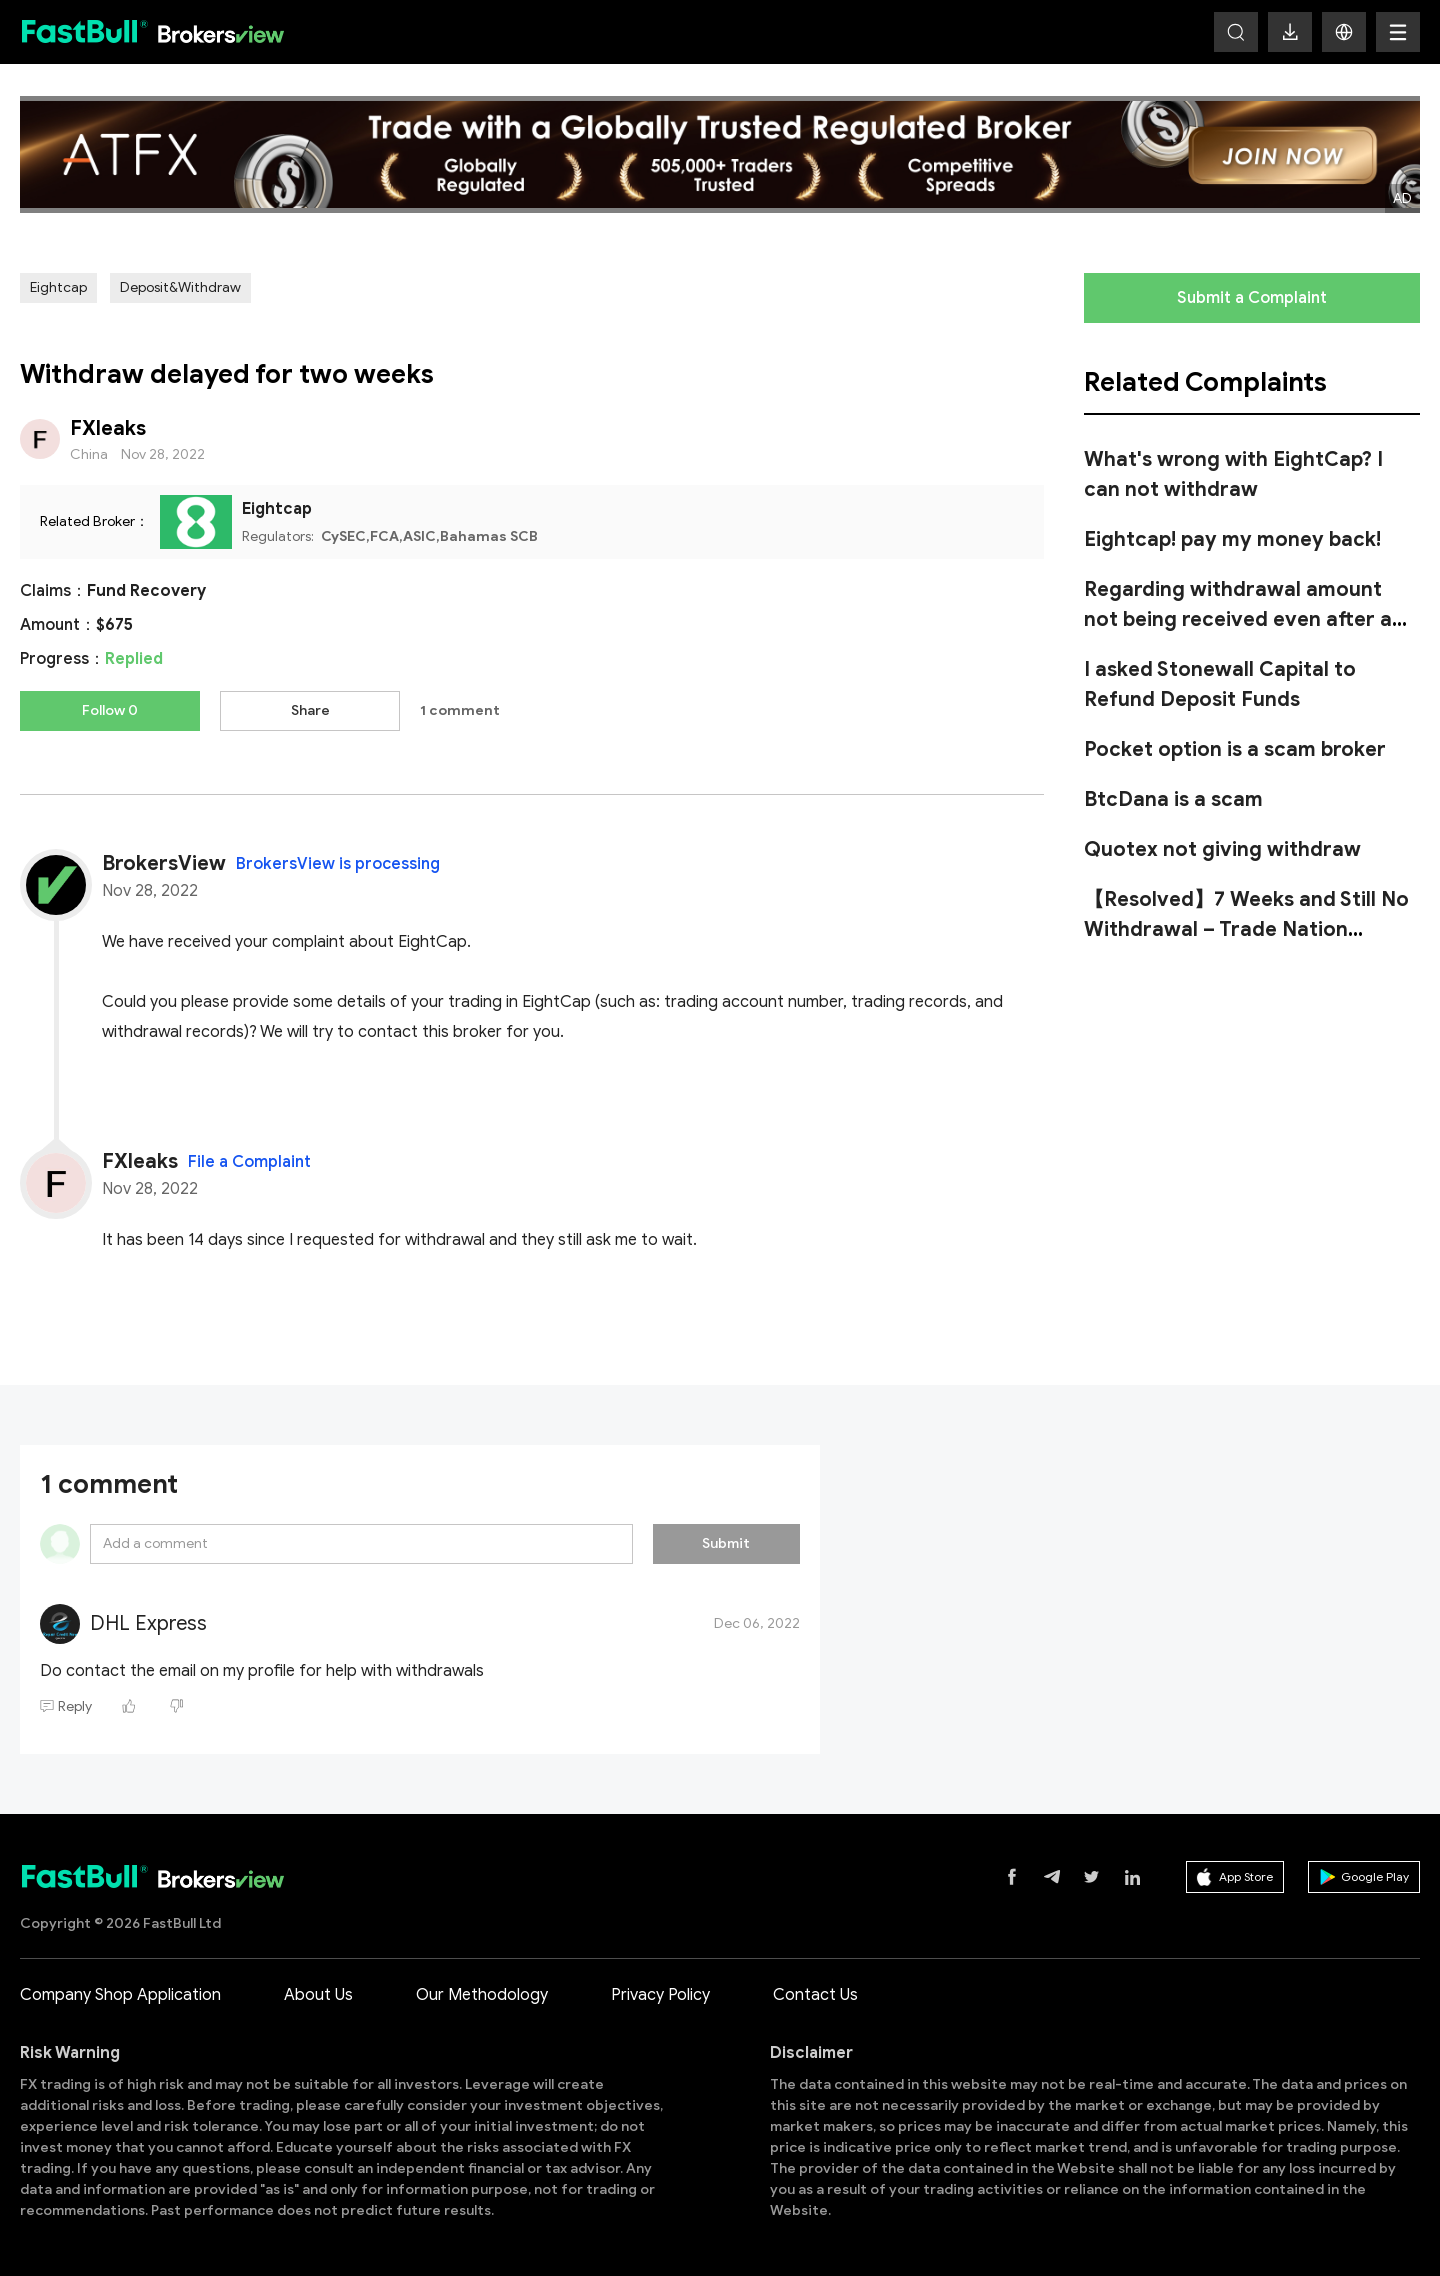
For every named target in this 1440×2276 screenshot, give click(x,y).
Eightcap (58, 287)
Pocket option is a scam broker (1235, 749)
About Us (318, 1992)
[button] (1344, 32)
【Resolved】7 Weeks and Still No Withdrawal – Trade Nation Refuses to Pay (1246, 929)
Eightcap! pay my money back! (1232, 539)
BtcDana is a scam (1173, 799)
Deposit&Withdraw (180, 287)
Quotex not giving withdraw (1222, 849)
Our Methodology (482, 1992)
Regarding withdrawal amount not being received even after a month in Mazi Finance (1238, 619)
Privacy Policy (660, 1992)
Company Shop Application (120, 1992)
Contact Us (815, 1992)
